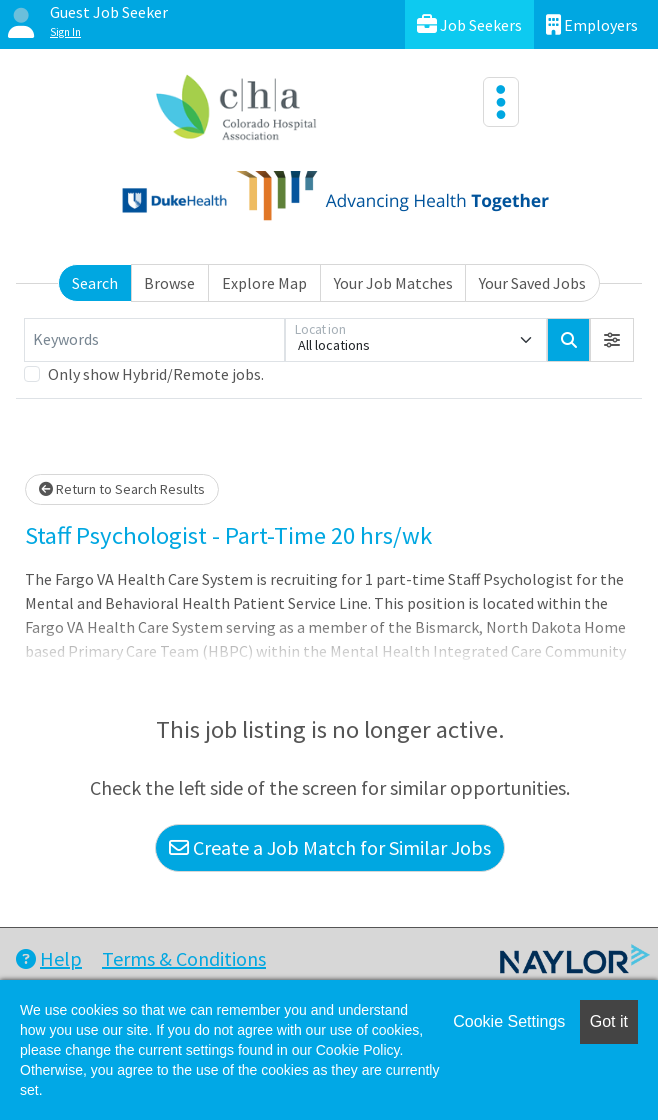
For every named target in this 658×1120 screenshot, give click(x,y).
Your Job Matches (393, 283)
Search (95, 283)
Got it (609, 1021)
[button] (612, 340)
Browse (169, 283)
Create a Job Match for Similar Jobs (330, 847)
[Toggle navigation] (501, 102)
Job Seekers (469, 24)
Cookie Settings (509, 1021)
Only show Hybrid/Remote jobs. (156, 374)
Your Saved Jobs (532, 283)
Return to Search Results (122, 489)
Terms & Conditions (184, 958)
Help (49, 958)
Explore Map (264, 283)
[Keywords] (154, 340)
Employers (592, 24)
